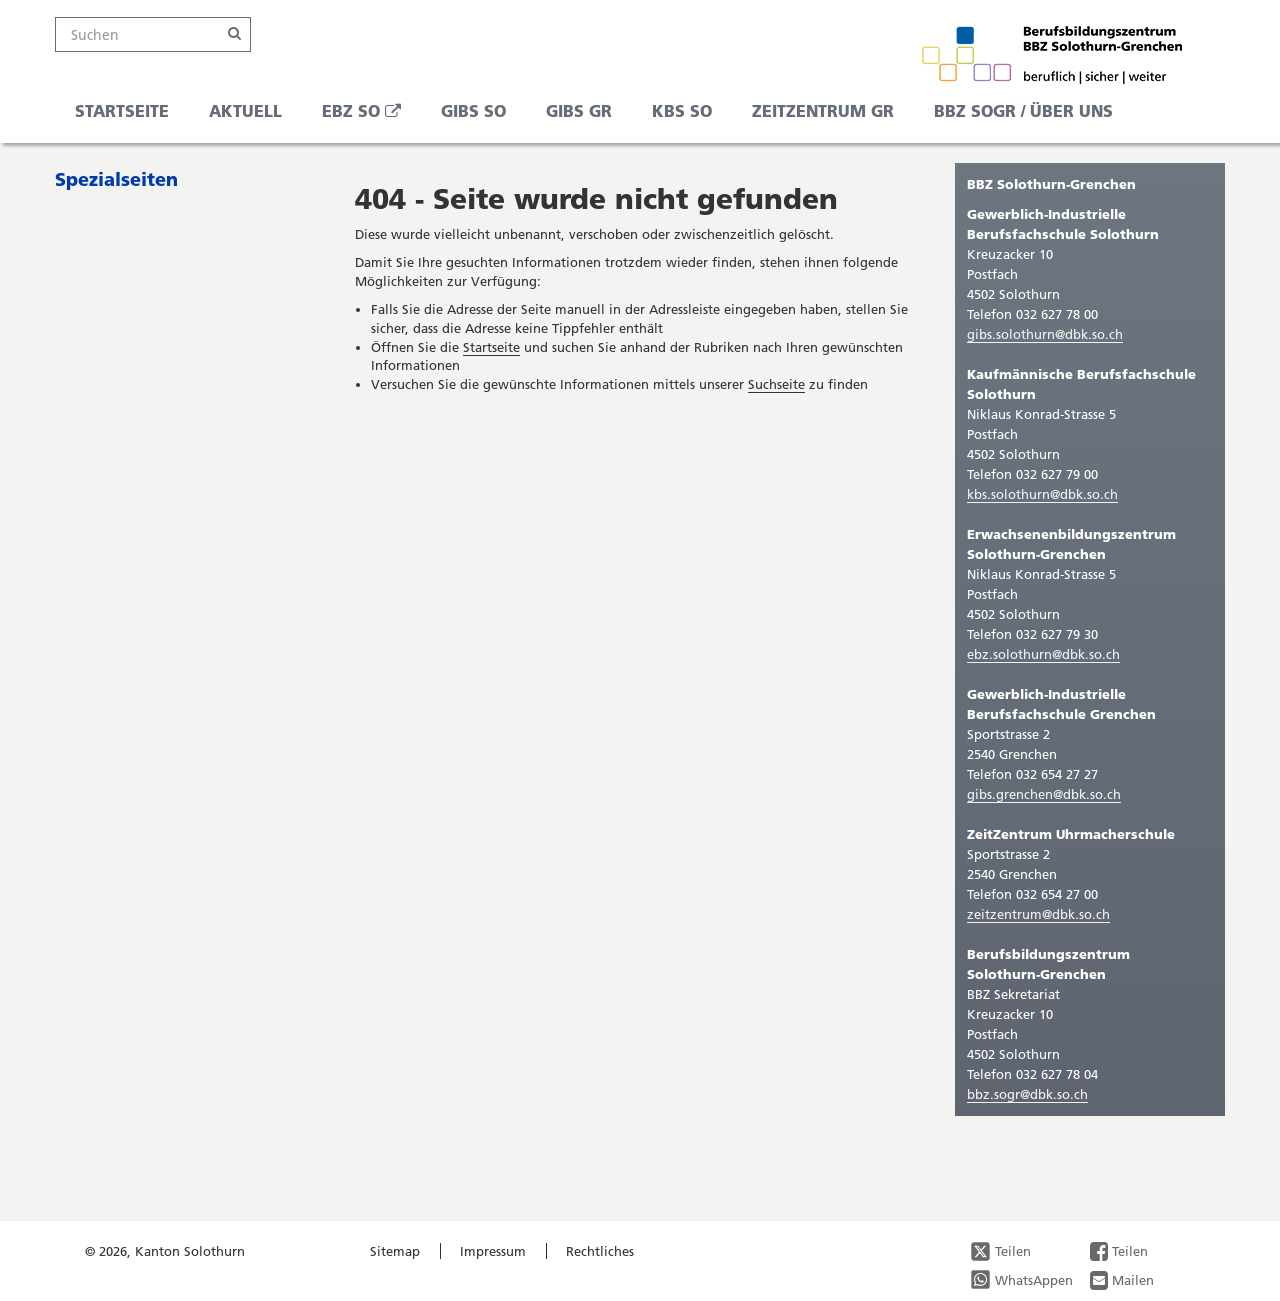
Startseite (122, 110)
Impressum (493, 1251)
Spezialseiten (116, 179)
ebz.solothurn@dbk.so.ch (1043, 654)
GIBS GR (579, 110)
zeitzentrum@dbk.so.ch (1038, 914)
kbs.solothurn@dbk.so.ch (1042, 494)
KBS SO (682, 110)
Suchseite (776, 384)
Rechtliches (600, 1251)
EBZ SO (369, 115)
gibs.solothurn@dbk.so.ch (1045, 334)
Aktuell (245, 110)
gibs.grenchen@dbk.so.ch (1044, 794)
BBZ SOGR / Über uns (1023, 110)
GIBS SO (473, 110)
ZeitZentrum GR (823, 110)
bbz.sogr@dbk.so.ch (1027, 1094)
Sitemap (395, 1251)
